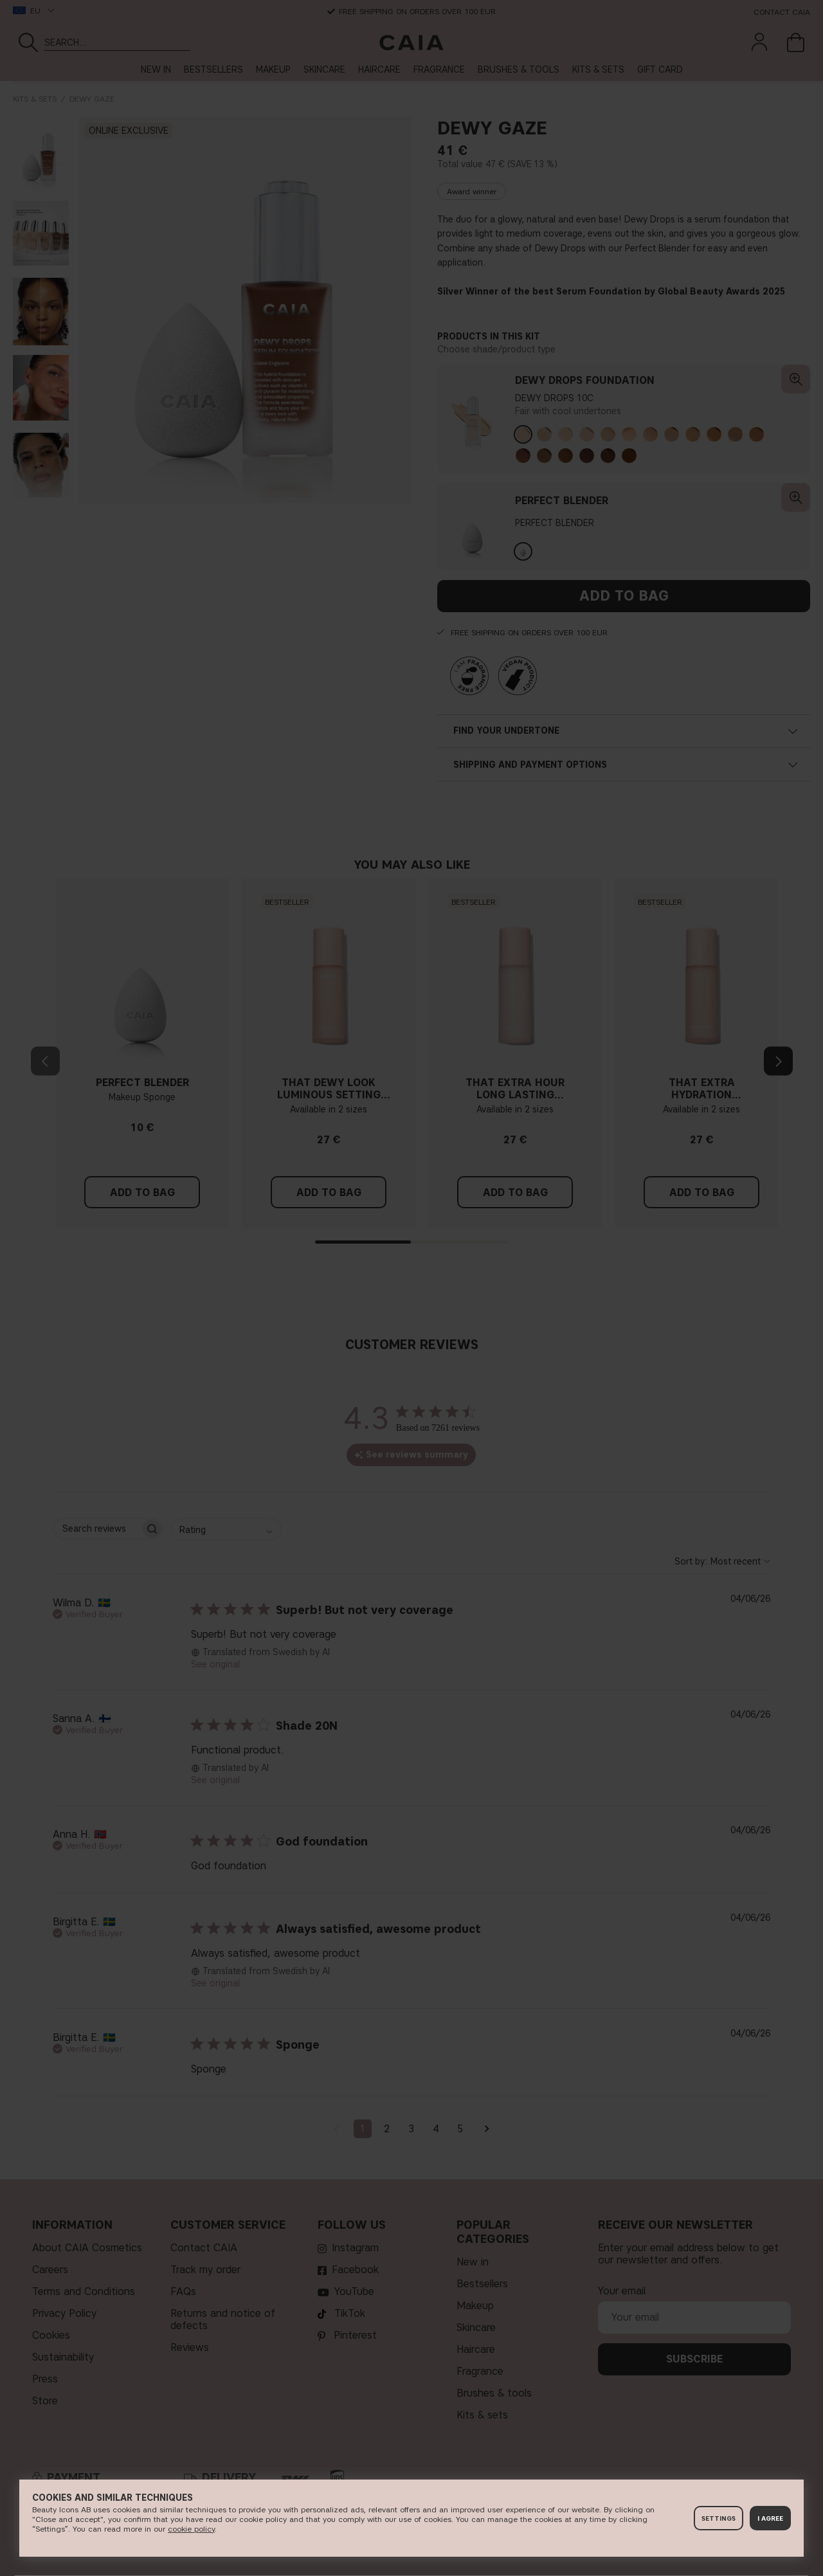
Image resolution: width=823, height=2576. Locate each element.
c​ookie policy (191, 2529)
